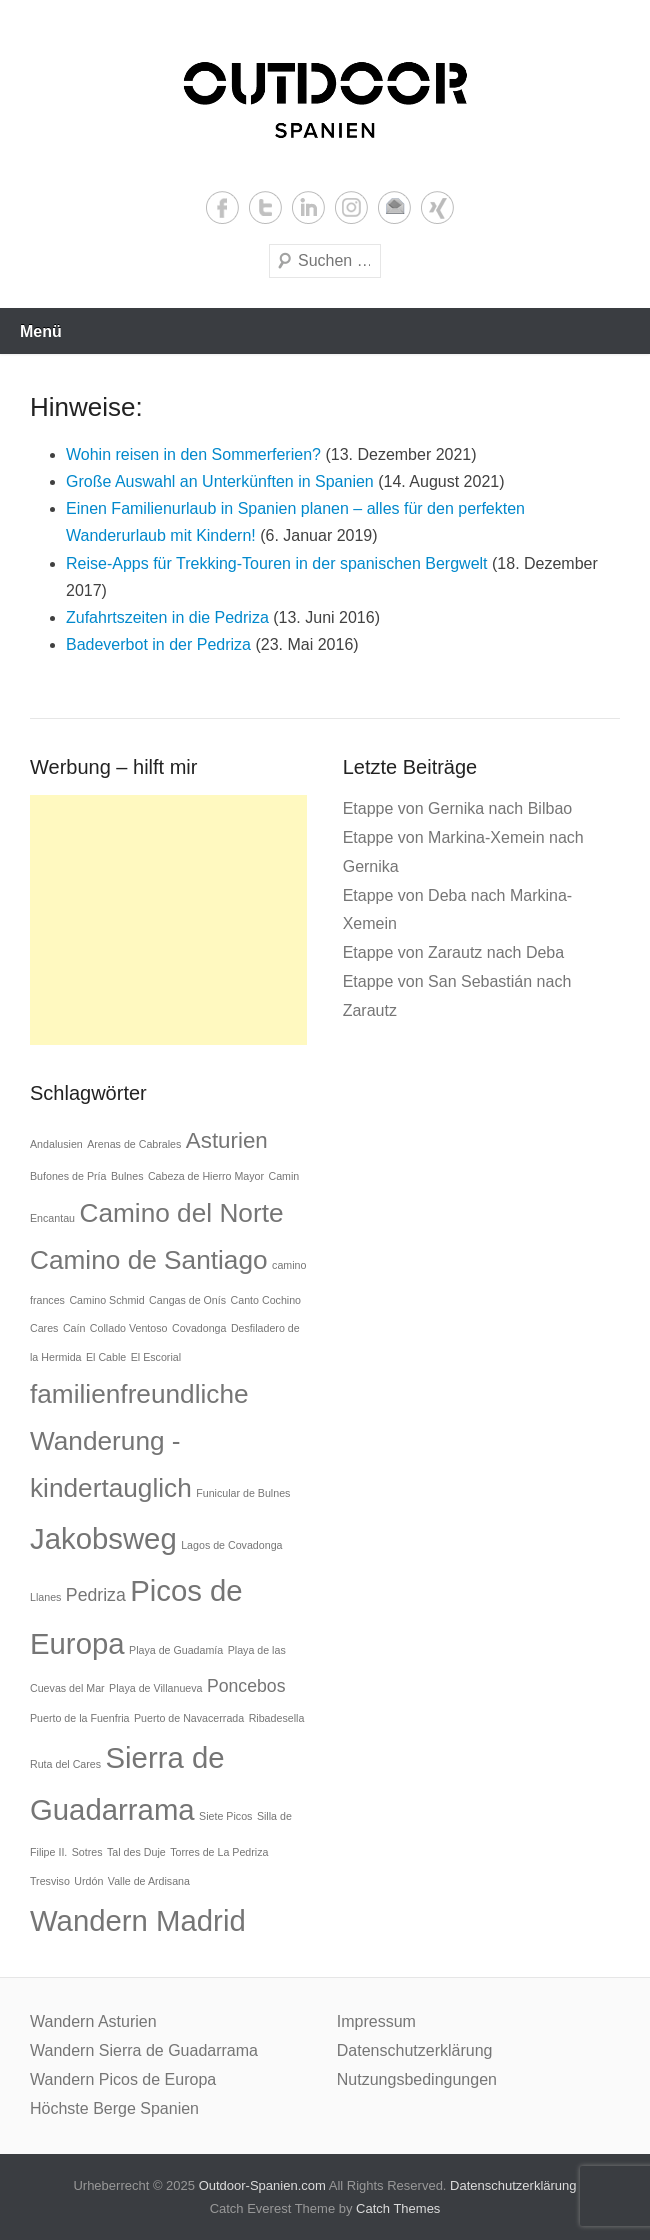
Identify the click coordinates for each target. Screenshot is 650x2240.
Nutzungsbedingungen (417, 2079)
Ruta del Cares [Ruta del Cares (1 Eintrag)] (65, 1764)
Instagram (351, 207)
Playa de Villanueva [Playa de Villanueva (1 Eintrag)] (155, 1688)
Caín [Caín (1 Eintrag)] (74, 1328)
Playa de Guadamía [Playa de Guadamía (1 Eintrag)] (176, 1650)
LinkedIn (308, 207)
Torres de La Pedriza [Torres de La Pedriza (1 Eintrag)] (219, 1852)
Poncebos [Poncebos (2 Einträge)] (246, 1686)
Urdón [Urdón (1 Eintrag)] (88, 1881)
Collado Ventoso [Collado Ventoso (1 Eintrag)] (129, 1328)
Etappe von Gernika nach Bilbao (457, 808)
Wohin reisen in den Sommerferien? (193, 454)
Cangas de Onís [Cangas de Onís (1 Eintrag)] (187, 1300)
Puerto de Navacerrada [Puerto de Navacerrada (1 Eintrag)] (189, 1718)
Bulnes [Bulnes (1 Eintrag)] (127, 1176)
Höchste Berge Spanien (114, 2108)
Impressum (376, 2021)
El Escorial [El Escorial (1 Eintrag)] (156, 1357)
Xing (437, 207)
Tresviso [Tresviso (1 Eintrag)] (50, 1881)
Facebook (222, 207)
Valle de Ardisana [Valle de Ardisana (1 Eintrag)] (149, 1881)
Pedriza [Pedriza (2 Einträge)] (96, 1595)
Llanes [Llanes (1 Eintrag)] (45, 1597)
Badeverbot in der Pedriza (158, 644)
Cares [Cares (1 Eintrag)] (44, 1328)
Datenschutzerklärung (415, 2050)
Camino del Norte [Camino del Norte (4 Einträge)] (181, 1213)
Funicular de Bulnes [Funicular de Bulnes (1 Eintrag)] (243, 1493)
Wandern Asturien (93, 2021)
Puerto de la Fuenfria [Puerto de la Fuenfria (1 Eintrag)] (80, 1718)
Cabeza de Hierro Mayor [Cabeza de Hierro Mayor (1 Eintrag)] (206, 1176)
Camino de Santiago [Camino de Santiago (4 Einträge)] (149, 1260)
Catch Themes (398, 2208)
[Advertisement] (168, 920)
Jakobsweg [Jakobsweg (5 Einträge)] (103, 1538)
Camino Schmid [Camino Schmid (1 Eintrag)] (106, 1300)
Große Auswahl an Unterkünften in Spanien (220, 481)
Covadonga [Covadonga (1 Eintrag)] (199, 1328)
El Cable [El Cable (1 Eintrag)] (106, 1357)
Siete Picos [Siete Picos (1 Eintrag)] (225, 1816)
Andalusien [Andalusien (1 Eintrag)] (56, 1144)
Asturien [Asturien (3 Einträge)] (227, 1140)
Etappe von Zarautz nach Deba (453, 952)
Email (394, 207)
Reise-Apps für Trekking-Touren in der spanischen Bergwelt (277, 563)
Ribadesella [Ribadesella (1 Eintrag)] (277, 1718)
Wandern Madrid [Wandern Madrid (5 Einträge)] (138, 1920)
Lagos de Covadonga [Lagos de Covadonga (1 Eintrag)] (231, 1545)
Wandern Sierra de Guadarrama (144, 2050)
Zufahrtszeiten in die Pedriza (167, 617)
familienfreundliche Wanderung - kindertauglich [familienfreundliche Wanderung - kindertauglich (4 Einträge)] (139, 1441)
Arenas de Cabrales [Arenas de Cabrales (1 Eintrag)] (134, 1144)
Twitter (265, 207)
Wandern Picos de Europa (123, 2079)
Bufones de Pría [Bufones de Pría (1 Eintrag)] (68, 1176)
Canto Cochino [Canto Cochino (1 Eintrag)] (266, 1300)
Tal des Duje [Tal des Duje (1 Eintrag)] (136, 1852)
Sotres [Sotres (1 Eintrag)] (87, 1852)
